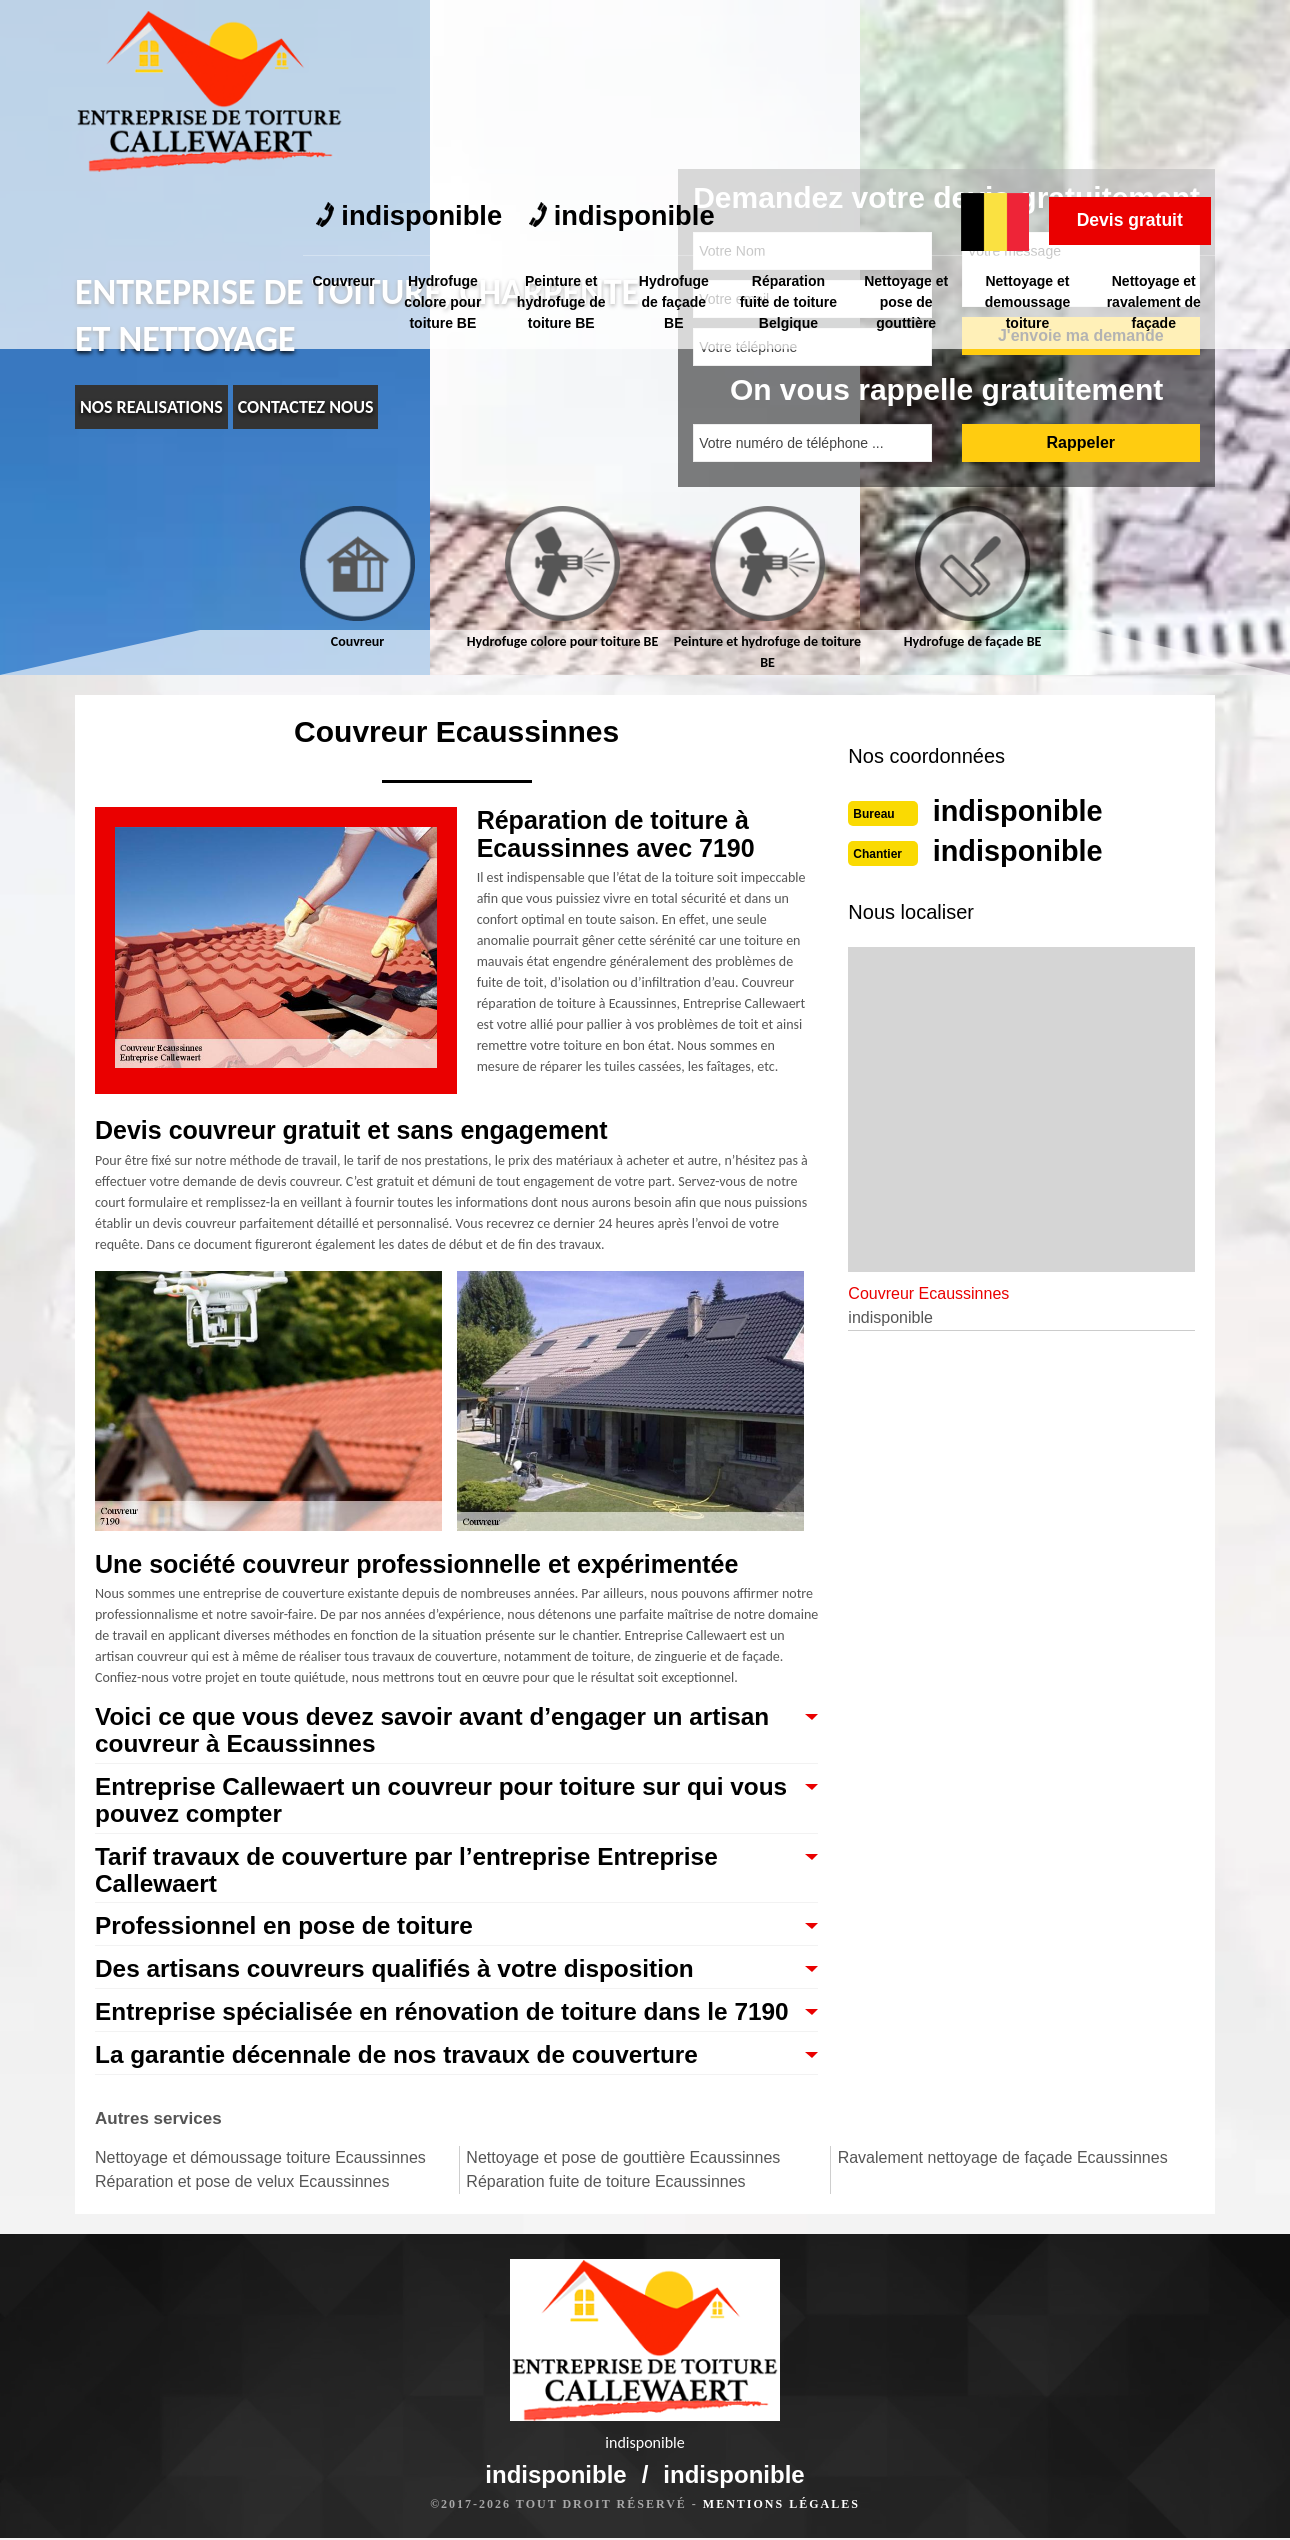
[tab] (357, 579)
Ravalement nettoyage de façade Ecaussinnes (1003, 2191)
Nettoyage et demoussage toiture (1029, 114)
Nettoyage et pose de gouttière (908, 114)
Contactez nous (306, 407)
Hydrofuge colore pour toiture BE (444, 114)
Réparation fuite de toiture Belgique (790, 114)
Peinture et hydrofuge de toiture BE (562, 114)
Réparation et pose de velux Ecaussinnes (242, 2215)
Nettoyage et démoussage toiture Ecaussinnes (260, 2191)
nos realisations (151, 407)
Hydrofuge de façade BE (675, 114)
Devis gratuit (1125, 33)
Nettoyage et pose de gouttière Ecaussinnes (623, 2191)
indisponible (413, 30)
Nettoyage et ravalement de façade (1155, 114)
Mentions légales (781, 2506)
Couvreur (344, 93)
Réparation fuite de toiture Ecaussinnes (605, 2215)
